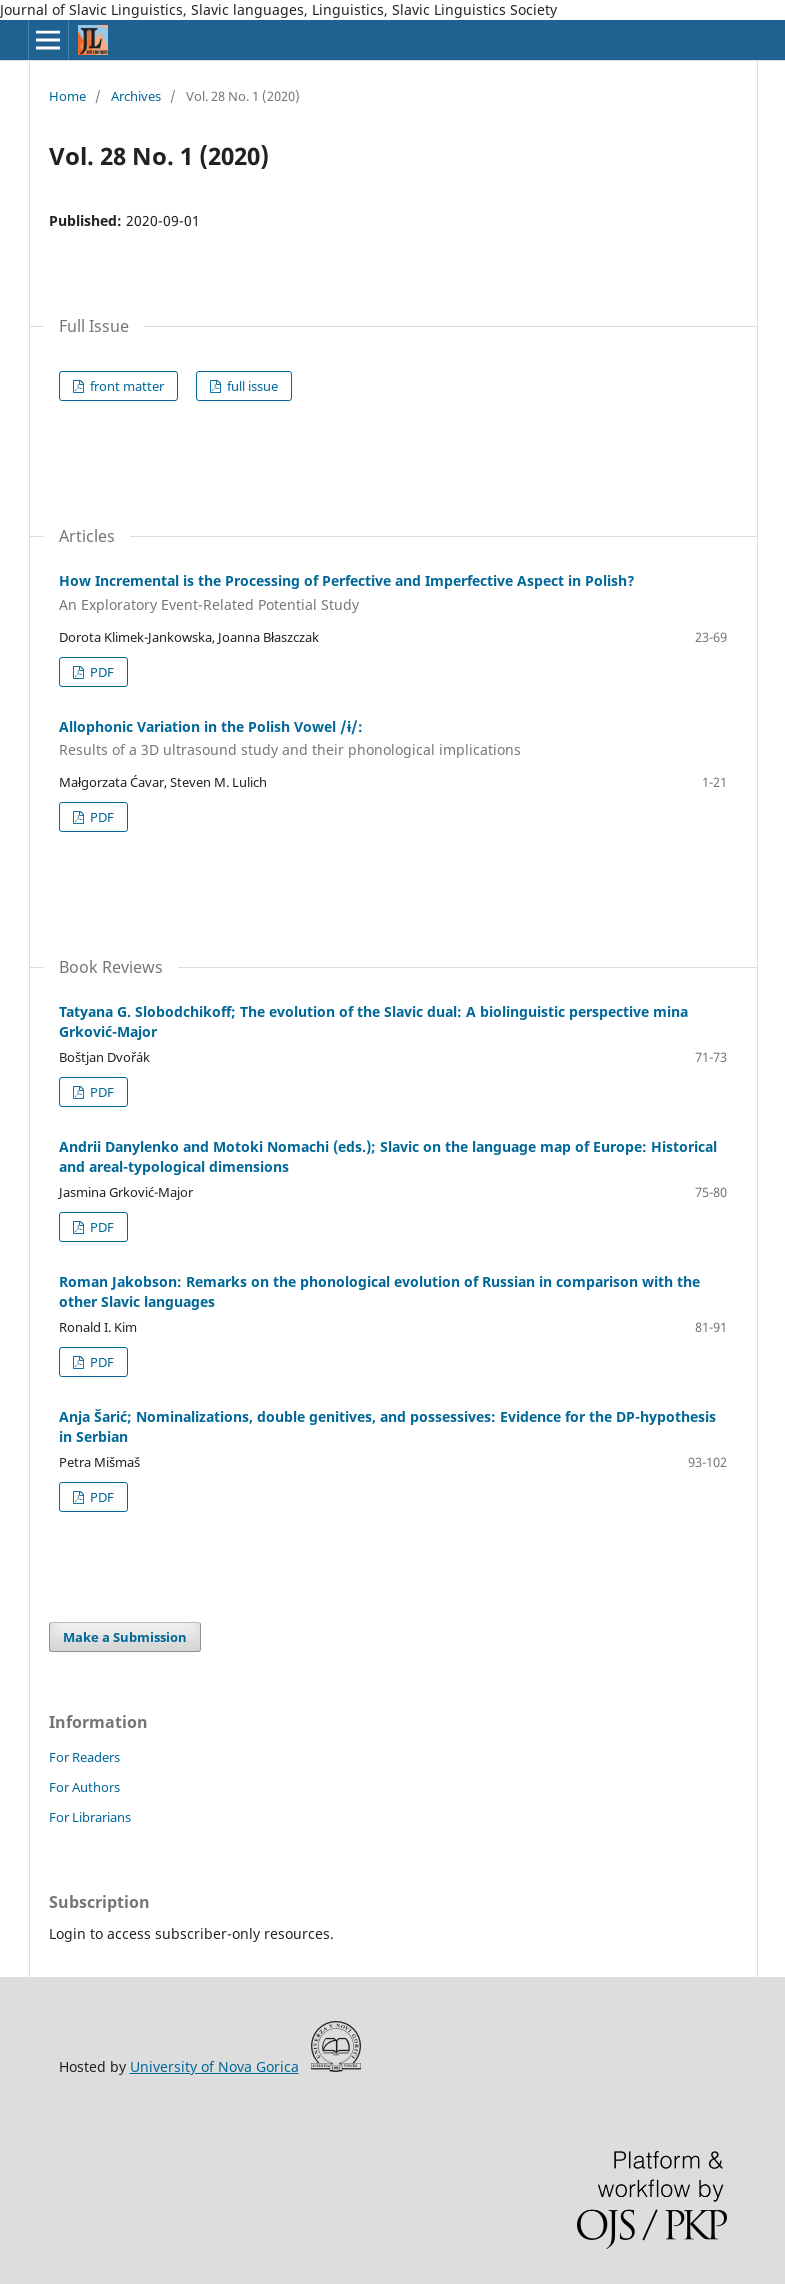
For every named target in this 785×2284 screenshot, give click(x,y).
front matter (125, 386)
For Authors (84, 1787)
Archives (136, 96)
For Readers (84, 1757)
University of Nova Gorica (214, 2066)
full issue (251, 386)
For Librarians (90, 1817)
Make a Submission (125, 1637)
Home (67, 96)
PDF (100, 672)
